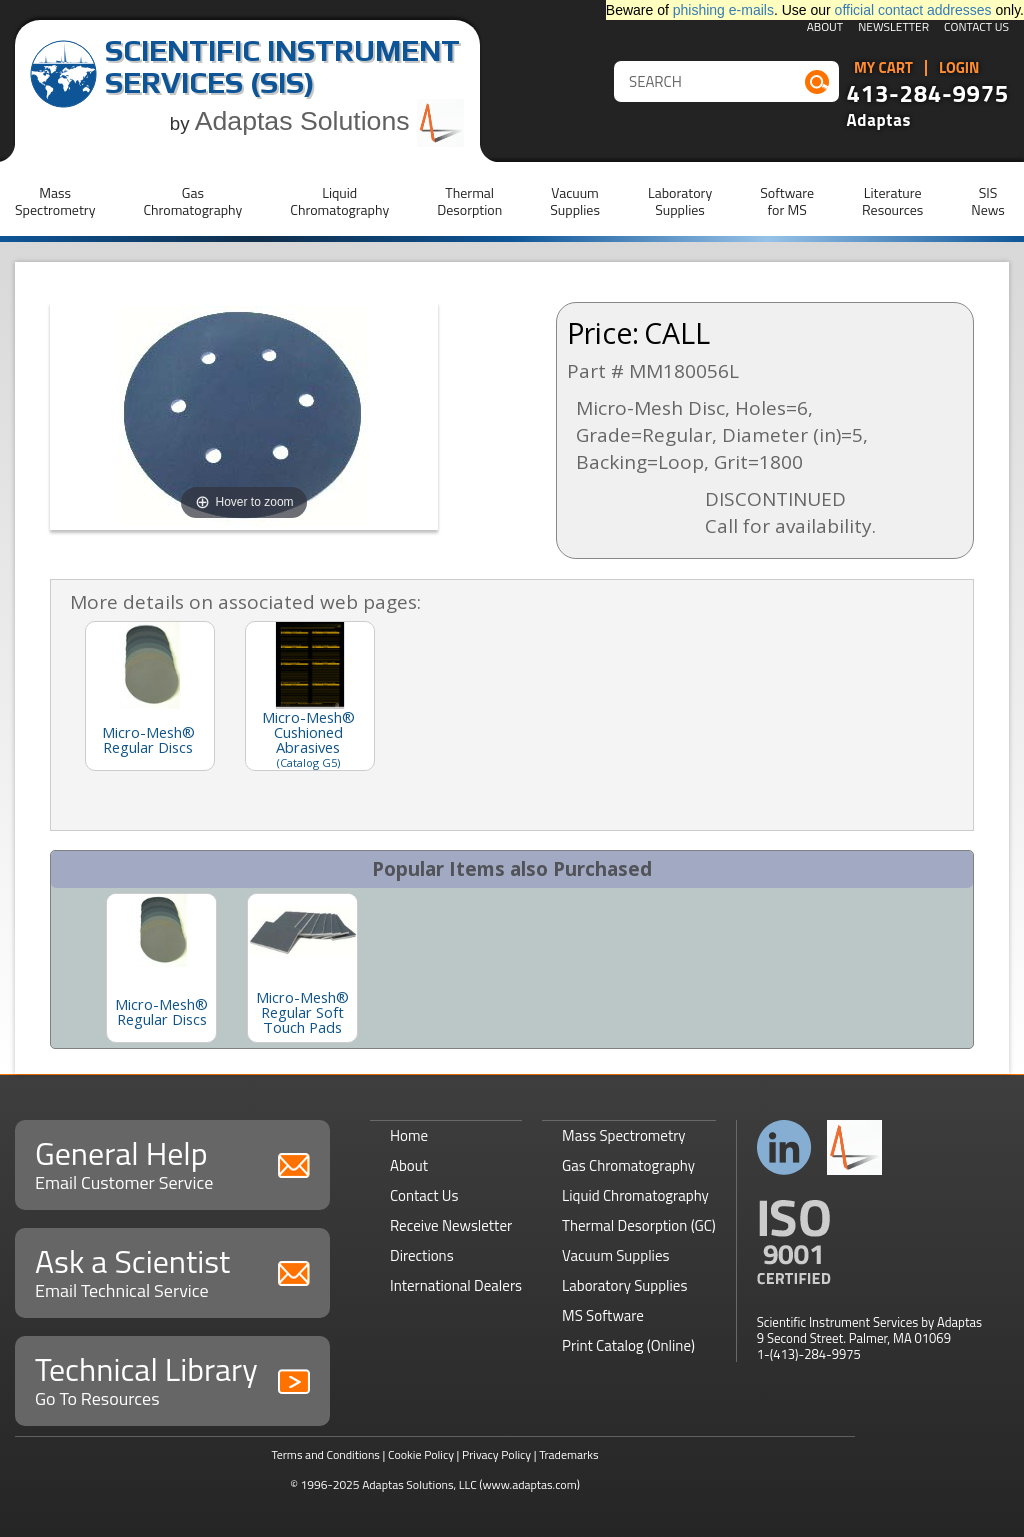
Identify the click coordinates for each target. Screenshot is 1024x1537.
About (825, 28)
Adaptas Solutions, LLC (419, 1484)
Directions (422, 1255)
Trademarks (568, 1454)
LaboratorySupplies (680, 201)
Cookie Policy (421, 1454)
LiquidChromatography (339, 201)
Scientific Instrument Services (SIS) (282, 66)
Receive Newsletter (451, 1225)
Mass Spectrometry (624, 1135)
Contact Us (976, 28)
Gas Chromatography (628, 1165)
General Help (172, 1162)
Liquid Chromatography (635, 1195)
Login (959, 68)
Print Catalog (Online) (628, 1345)
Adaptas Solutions (330, 121)
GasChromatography (192, 201)
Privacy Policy (496, 1454)
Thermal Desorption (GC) (639, 1225)
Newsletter (893, 28)
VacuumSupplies (575, 201)
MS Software (603, 1315)
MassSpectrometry (55, 201)
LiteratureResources (892, 201)
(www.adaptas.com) (529, 1484)
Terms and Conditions (325, 1454)
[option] (161, 968)
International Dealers (456, 1285)
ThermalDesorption (469, 201)
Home (409, 1135)
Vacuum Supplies (615, 1255)
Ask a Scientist (172, 1270)
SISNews (988, 201)
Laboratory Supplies (624, 1285)
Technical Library (172, 1378)
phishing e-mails (723, 10)
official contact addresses (913, 10)
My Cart (883, 68)
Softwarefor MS (787, 201)
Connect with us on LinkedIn (784, 1147)
